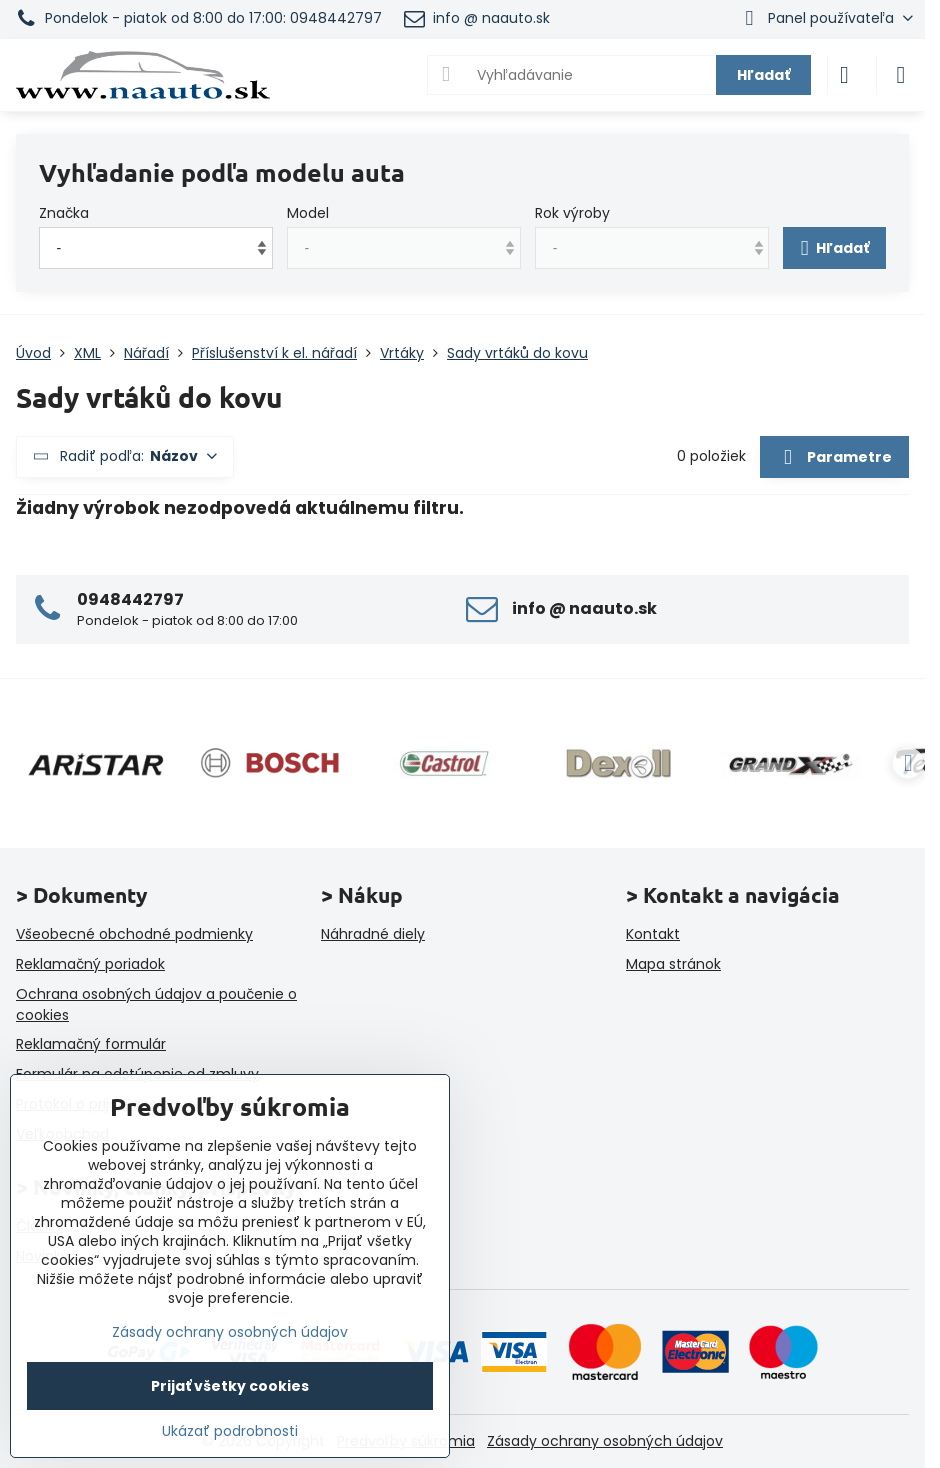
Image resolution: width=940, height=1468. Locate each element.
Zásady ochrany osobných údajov (605, 1441)
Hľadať (763, 75)
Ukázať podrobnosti (230, 1431)
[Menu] (901, 75)
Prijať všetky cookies (230, 1386)
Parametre (834, 458)
